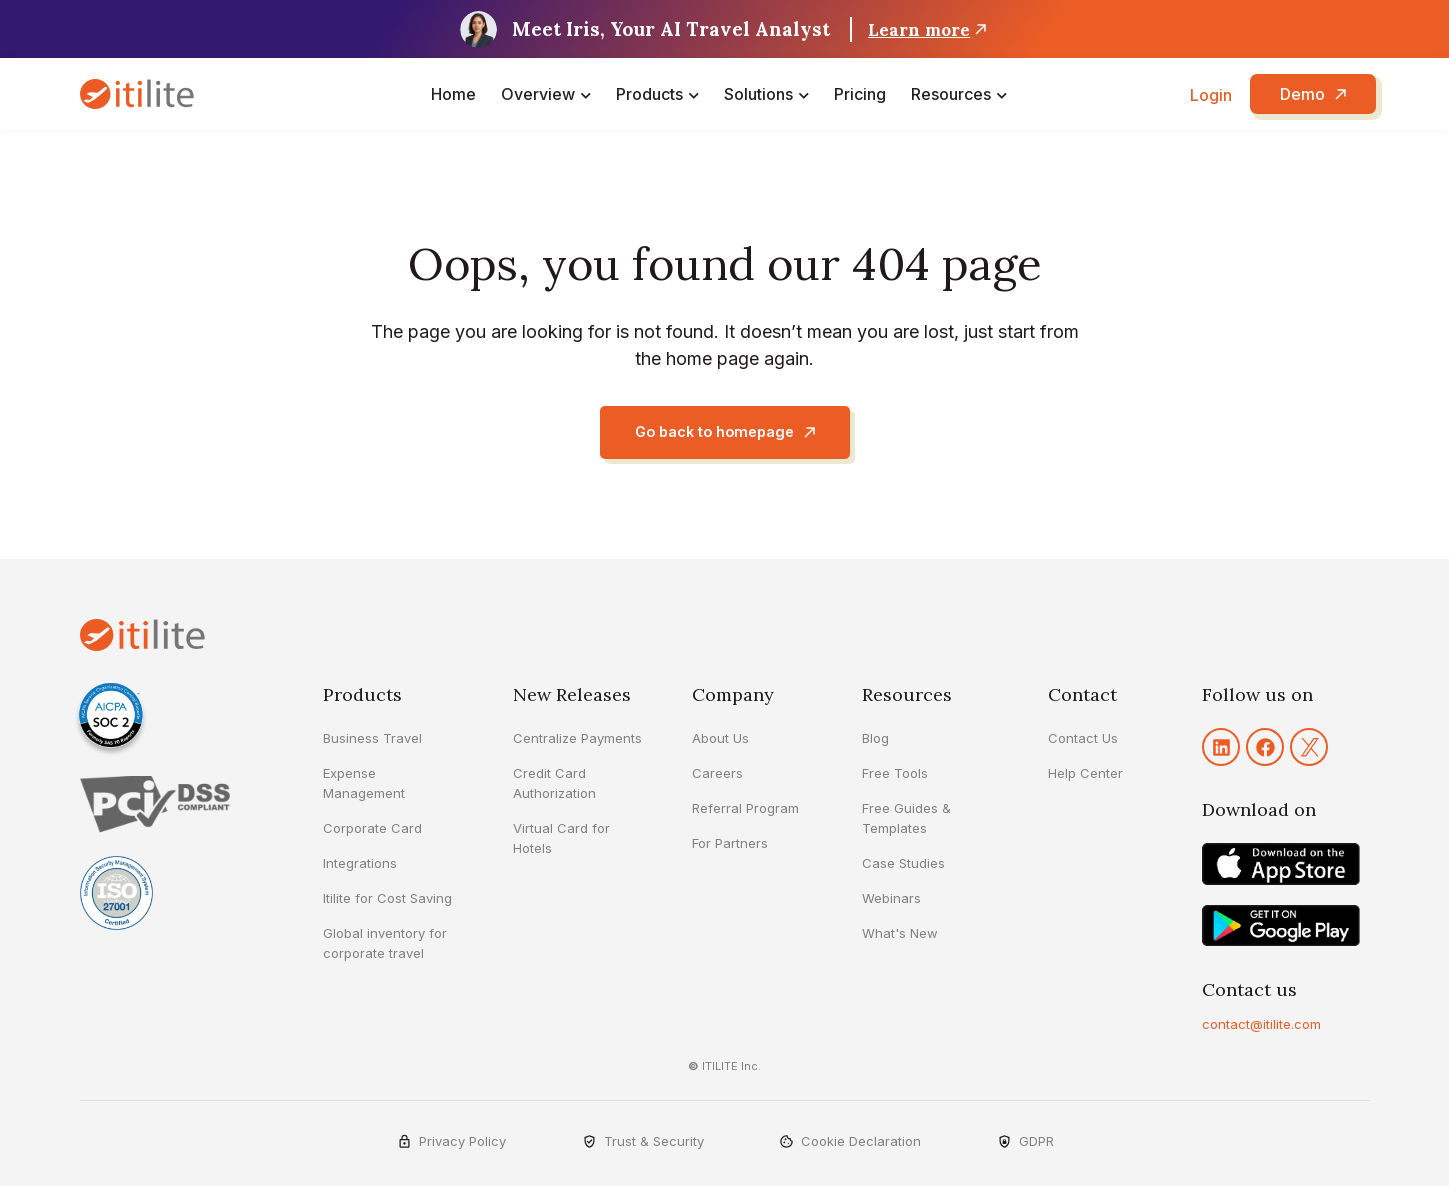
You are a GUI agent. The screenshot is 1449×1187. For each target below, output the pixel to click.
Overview (538, 94)
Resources (951, 94)
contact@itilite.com (1261, 1025)
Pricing (860, 94)
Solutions (758, 94)
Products (649, 94)
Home (453, 94)
